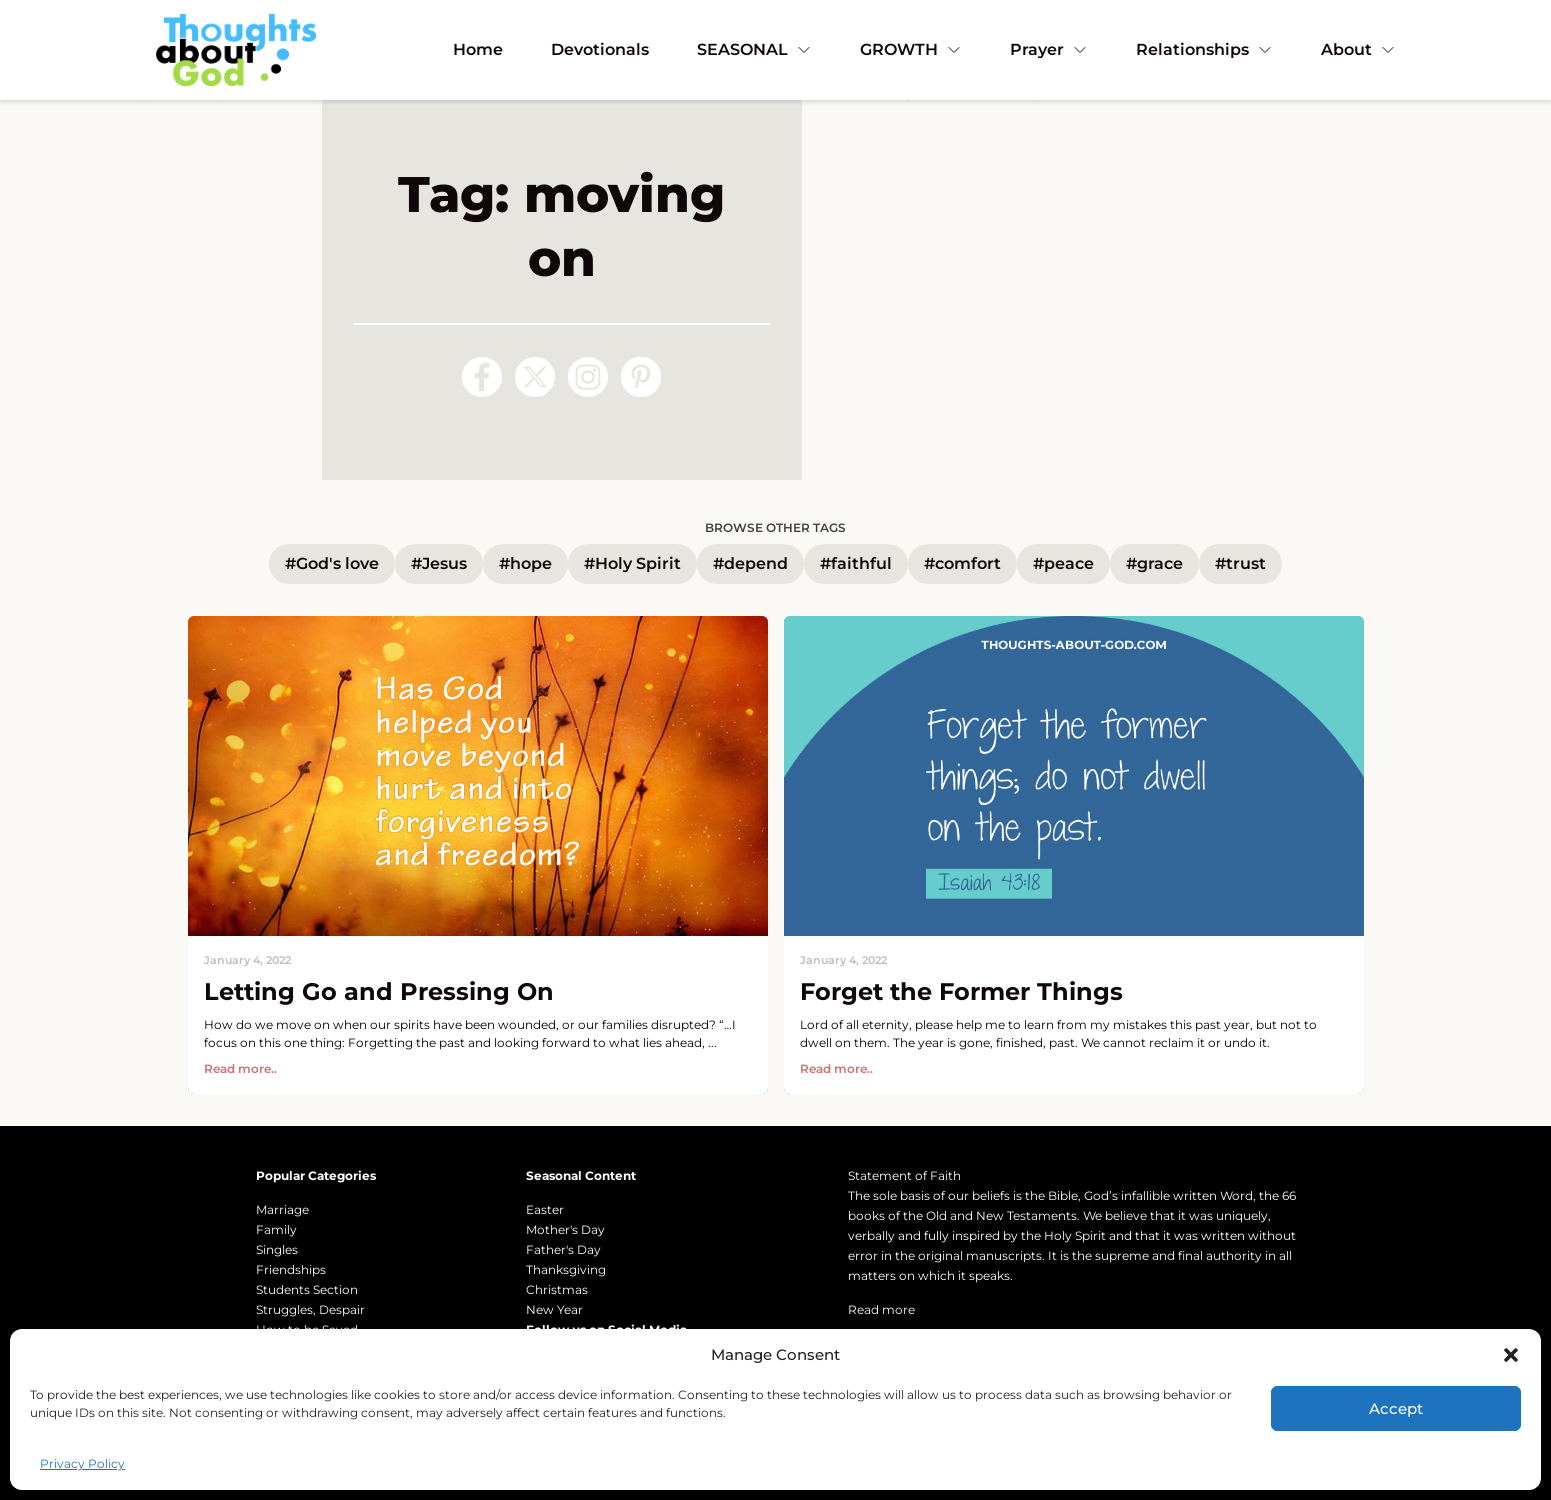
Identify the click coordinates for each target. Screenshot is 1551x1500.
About (1358, 49)
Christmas (557, 1289)
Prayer (1049, 49)
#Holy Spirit (632, 563)
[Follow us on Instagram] (588, 377)
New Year (554, 1309)
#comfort (962, 563)
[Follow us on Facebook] (482, 377)
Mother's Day (565, 1229)
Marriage (282, 1209)
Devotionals (600, 49)
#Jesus (439, 563)
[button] (1511, 1355)
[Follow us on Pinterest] (641, 377)
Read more (881, 1309)
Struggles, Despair (310, 1309)
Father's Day (563, 1249)
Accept (1396, 1408)
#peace (1063, 563)
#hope (525, 563)
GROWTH (911, 49)
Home (478, 49)
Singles (277, 1249)
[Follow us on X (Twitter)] (535, 377)
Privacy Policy (82, 1463)
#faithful (856, 563)
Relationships (1204, 49)
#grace (1154, 563)
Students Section (307, 1289)
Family (276, 1229)
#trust (1240, 563)
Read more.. (240, 1068)
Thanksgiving (566, 1269)
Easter (545, 1209)
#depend (750, 563)
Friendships (291, 1269)
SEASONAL (754, 49)
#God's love (332, 563)
